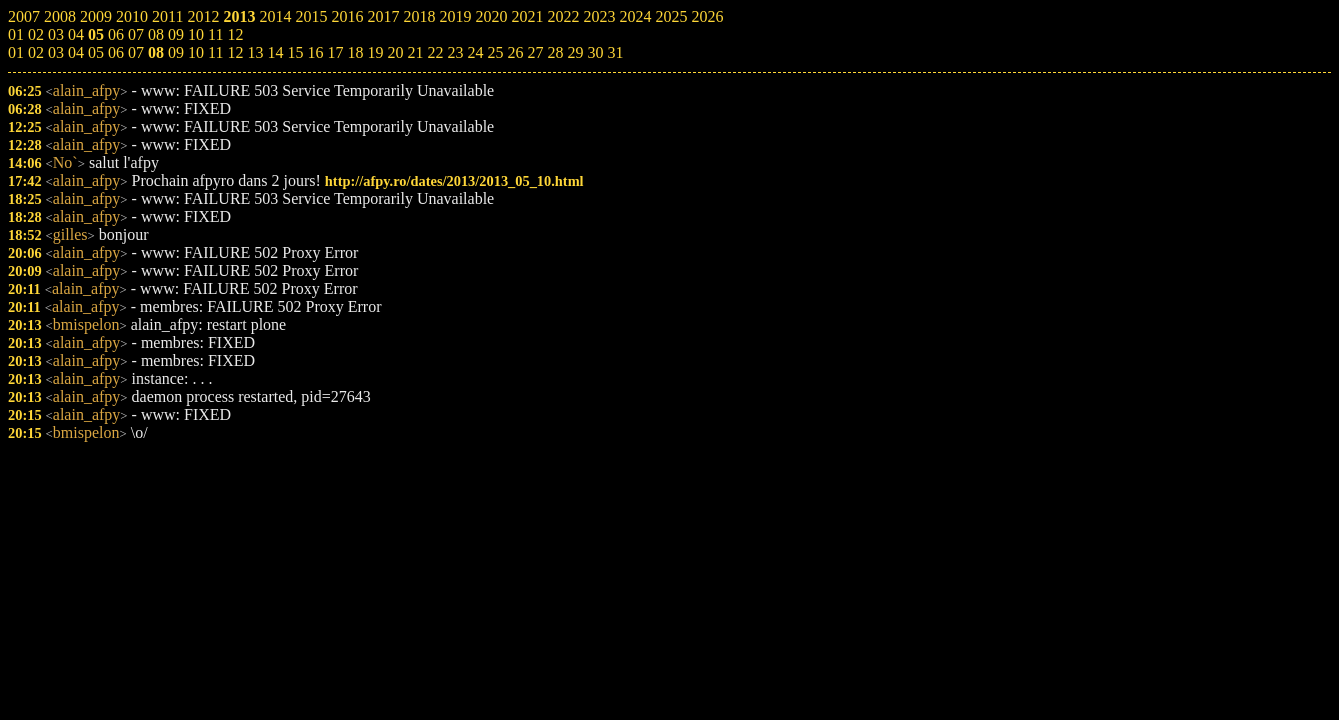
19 (375, 52)
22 (435, 52)
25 (495, 52)
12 (235, 52)
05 (96, 52)
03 (56, 52)
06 (116, 52)
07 (136, 52)
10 (196, 52)
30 (595, 52)
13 (255, 52)
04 (76, 52)
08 (156, 52)
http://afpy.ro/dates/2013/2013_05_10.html (454, 181)
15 (295, 52)
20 (395, 52)
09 (176, 52)
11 (215, 52)
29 (575, 52)
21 (415, 52)
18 (355, 52)
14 (275, 52)
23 (455, 52)
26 (515, 52)
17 (335, 52)
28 (555, 52)
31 (615, 52)
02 (36, 52)
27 (535, 52)
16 (315, 52)
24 (475, 52)
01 (16, 52)
